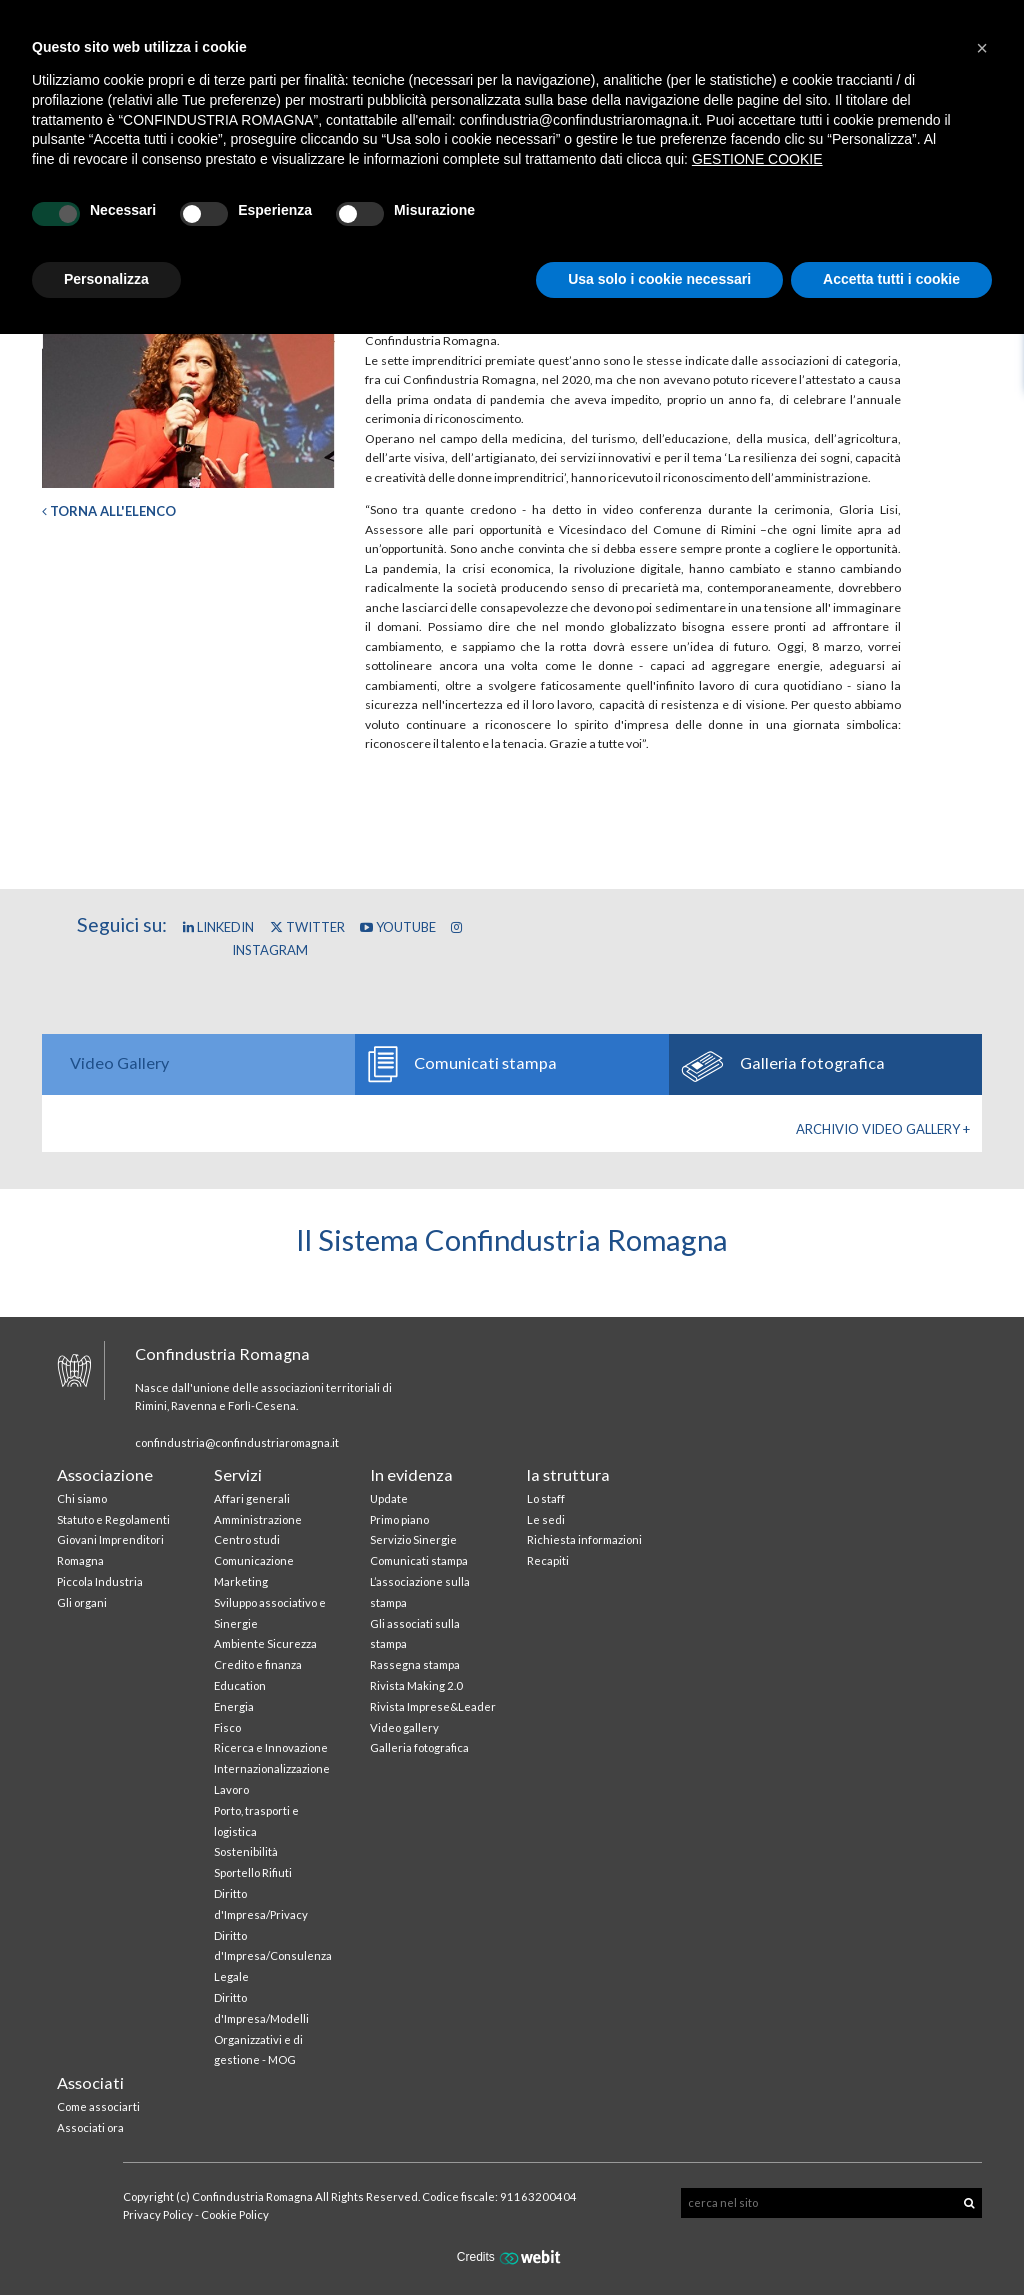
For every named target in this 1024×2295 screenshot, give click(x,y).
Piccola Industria (100, 1581)
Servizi (238, 1474)
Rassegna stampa (415, 1664)
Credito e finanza (258, 1664)
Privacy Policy (158, 2214)
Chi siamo (82, 1498)
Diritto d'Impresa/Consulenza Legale (273, 1956)
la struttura (568, 1474)
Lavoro (231, 1789)
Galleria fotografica (419, 1747)
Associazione (105, 1474)
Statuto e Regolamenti (113, 1519)
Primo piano (399, 1519)
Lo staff (546, 1498)
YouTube (398, 927)
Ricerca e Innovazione (271, 1747)
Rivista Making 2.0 (416, 1685)
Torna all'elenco (109, 511)
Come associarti (98, 2106)
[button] (982, 48)
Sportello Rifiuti (253, 1872)
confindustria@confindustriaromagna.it (237, 1442)
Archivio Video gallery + (883, 1129)
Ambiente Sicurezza (265, 1643)
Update (389, 1498)
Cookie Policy (235, 2214)
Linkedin (218, 927)
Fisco (227, 1727)
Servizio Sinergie (413, 1539)
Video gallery (404, 1727)
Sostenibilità (246, 1851)
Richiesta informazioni (584, 1539)
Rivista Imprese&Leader (433, 1706)
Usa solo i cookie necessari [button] (659, 279)
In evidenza (411, 1474)
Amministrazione (258, 1519)
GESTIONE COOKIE (757, 159)
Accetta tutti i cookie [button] (891, 279)
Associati (90, 2082)
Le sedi (546, 1519)
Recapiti (548, 1560)
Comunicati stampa (419, 1560)
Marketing (241, 1581)
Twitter (307, 927)
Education (240, 1685)
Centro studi (247, 1539)
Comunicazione (254, 1560)
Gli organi (82, 1602)
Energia (234, 1706)
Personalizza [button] (106, 279)
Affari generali (252, 1498)
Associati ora (90, 2127)
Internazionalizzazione (272, 1768)
